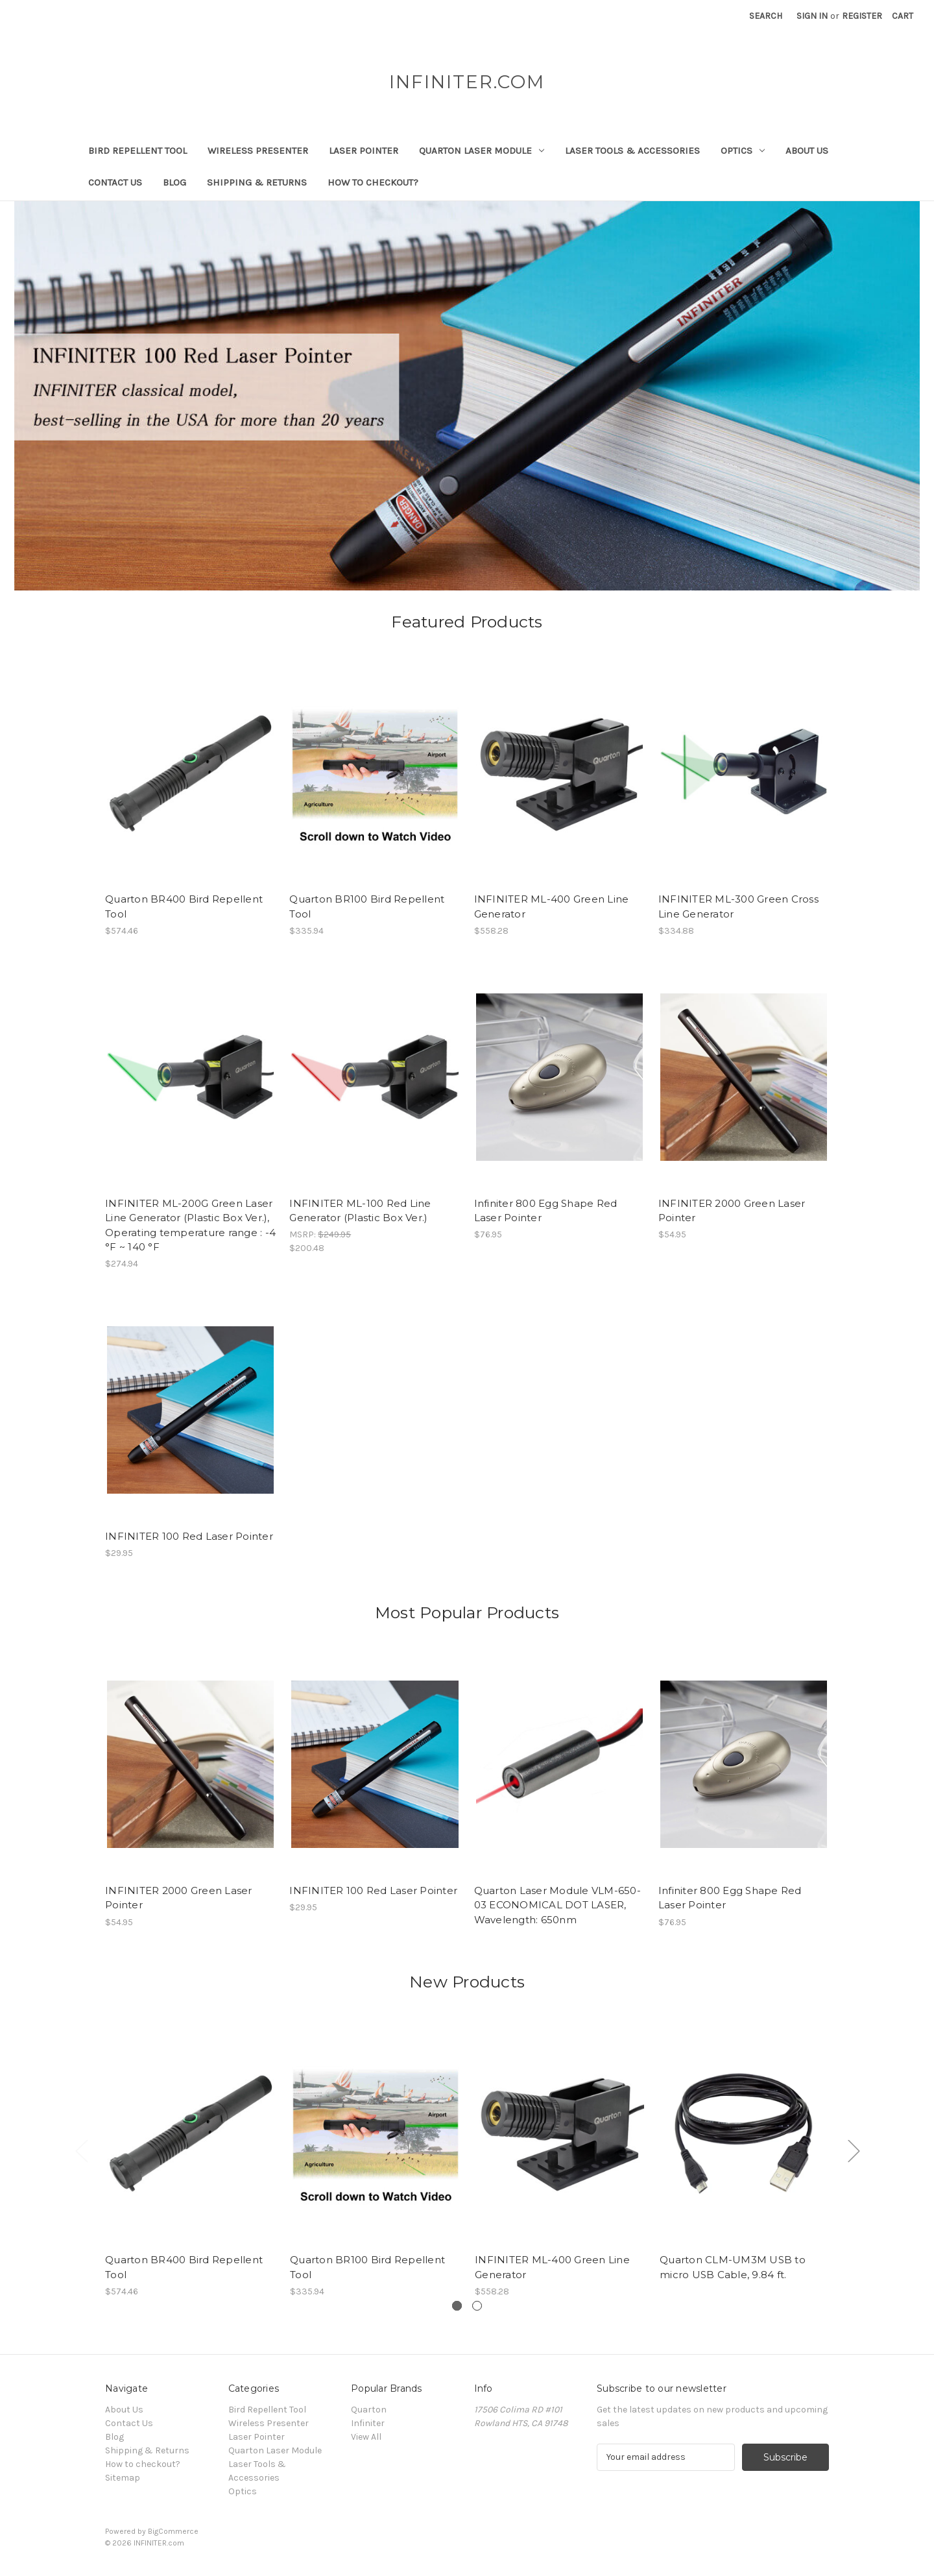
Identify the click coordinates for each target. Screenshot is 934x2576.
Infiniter (368, 2423)
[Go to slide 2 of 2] (81, 2150)
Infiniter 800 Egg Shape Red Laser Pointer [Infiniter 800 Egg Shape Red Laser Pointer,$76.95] (545, 1210)
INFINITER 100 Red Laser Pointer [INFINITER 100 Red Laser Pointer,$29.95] (189, 1536)
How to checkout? (373, 182)
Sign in (812, 15)
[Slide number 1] (467, 395)
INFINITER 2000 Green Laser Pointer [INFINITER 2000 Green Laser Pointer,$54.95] (732, 1210)
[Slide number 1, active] (457, 2306)
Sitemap (122, 2477)
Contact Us (115, 182)
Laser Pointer (363, 150)
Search (765, 15)
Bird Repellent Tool (137, 150)
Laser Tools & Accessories (632, 150)
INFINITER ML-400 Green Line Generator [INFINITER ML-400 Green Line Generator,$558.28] (551, 906)
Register (862, 15)
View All (366, 2436)
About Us (806, 150)
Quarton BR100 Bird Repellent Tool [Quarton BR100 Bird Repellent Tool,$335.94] (366, 906)
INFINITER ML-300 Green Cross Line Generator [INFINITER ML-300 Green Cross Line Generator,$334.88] (738, 906)
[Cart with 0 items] (902, 16)
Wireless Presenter (258, 150)
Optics (743, 150)
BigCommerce (173, 2531)
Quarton (369, 2409)
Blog (174, 182)
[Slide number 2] (477, 2306)
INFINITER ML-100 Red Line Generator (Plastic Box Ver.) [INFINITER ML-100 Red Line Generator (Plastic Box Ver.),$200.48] (360, 1210)
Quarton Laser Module (481, 150)
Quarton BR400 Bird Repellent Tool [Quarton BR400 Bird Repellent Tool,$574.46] (184, 906)
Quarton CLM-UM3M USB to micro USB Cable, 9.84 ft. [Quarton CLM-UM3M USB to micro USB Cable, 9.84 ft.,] (733, 2267)
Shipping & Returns (257, 182)
